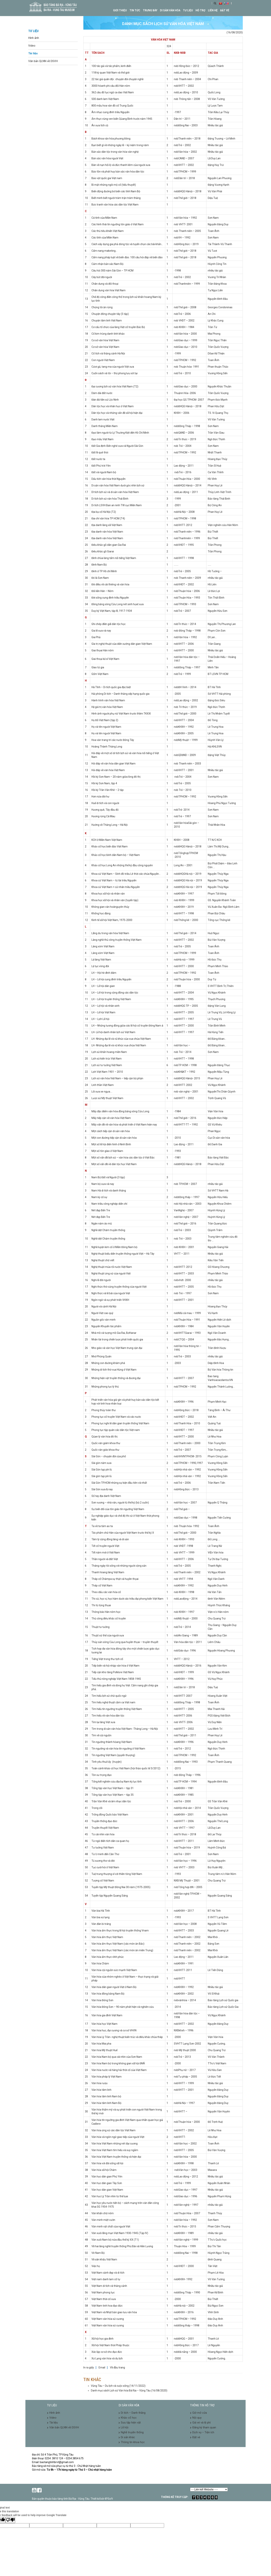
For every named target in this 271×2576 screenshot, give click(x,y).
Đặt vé (224, 10)
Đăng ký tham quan (204, 2427)
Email (102, 2367)
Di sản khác (128, 2437)
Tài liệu (33, 53)
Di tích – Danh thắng (133, 2412)
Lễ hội (124, 2427)
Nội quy (197, 2417)
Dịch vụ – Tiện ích (203, 2432)
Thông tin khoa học (133, 2442)
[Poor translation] (10, 2520)
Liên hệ (213, 10)
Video (31, 45)
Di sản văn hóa (170, 10)
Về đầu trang (117, 2367)
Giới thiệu (120, 10)
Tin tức (134, 10)
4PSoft (108, 2498)
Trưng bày (150, 10)
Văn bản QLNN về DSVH (43, 61)
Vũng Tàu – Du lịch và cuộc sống (110, 2385)
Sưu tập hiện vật (131, 2422)
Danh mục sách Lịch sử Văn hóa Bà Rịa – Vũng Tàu (121, 2390)
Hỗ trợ (200, 10)
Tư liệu (188, 10)
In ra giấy (88, 2367)
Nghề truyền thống (132, 2432)
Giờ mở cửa (199, 2412)
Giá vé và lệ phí (201, 2422)
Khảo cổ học (129, 2417)
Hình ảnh (33, 38)
